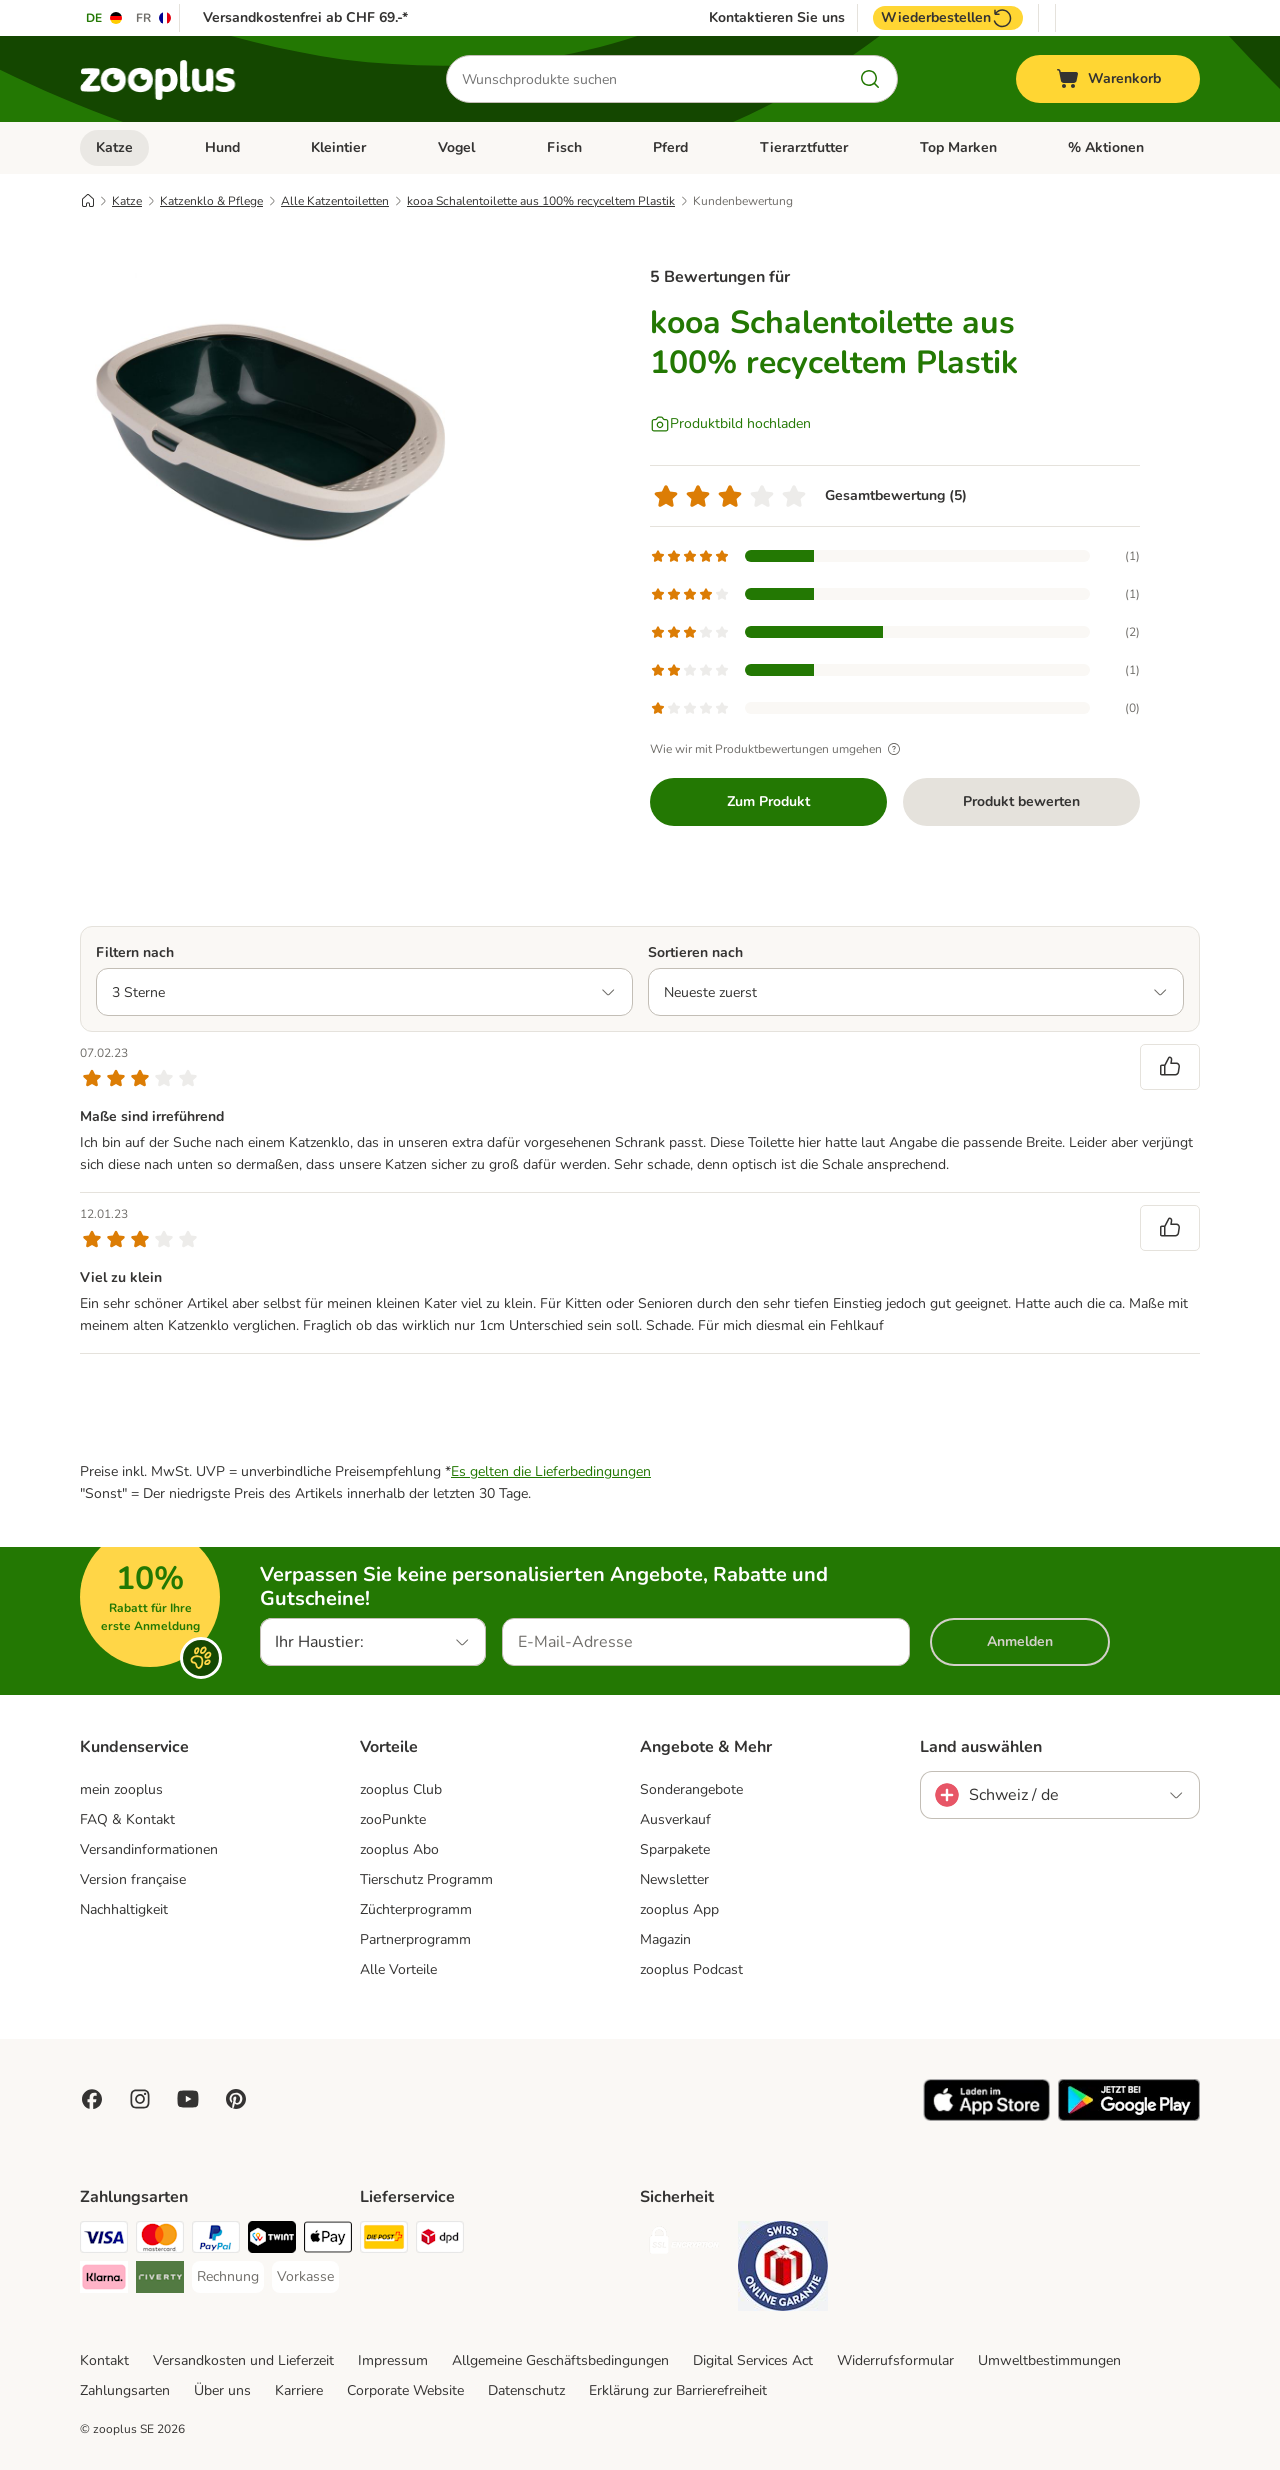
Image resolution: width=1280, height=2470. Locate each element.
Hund (222, 147)
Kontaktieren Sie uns (777, 18)
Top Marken (958, 147)
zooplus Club (401, 1789)
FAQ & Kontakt (127, 1819)
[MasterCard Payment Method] (160, 2240)
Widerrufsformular (895, 2360)
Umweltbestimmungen (1049, 2360)
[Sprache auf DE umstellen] (105, 18)
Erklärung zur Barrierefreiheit (678, 2390)
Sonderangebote (691, 1789)
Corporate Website (405, 2390)
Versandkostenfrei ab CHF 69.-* (305, 17)
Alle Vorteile (398, 1969)
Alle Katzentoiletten (335, 201)
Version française (133, 1879)
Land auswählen (981, 1747)
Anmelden (1020, 1641)
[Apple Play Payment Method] (328, 2240)
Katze (114, 147)
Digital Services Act (753, 2360)
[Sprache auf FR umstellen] (154, 18)
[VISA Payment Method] (104, 2240)
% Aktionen (1106, 147)
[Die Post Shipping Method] (384, 2240)
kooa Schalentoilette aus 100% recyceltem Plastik (541, 201)
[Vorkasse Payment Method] (305, 2277)
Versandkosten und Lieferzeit (243, 2360)
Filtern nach (135, 952)
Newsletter (674, 1879)
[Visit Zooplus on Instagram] (140, 2099)
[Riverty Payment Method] (160, 2280)
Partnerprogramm (415, 1939)
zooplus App (679, 1909)
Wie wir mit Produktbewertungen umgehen (778, 749)
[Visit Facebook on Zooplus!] (92, 2099)
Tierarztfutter (804, 147)
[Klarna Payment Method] (104, 2280)
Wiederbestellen (948, 18)
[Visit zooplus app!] (986, 2116)
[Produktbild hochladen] (730, 424)
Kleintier (338, 147)
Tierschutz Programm (426, 1879)
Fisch (564, 147)
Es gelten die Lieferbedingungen (551, 1471)
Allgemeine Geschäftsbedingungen (560, 2360)
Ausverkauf (675, 1819)
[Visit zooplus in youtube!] (188, 2099)
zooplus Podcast (691, 1969)
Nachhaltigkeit (124, 1909)
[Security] (685, 2244)
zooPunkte (393, 1819)
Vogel (456, 147)
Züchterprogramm (416, 1909)
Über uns (222, 2390)
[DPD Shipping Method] (440, 2240)
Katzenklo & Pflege (211, 201)
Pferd (670, 147)
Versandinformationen (149, 1849)
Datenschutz (526, 2390)
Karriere (299, 2390)
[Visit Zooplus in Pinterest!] (236, 2099)
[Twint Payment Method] (272, 2240)
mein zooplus (121, 1789)
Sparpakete (675, 1849)
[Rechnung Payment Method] (228, 2277)
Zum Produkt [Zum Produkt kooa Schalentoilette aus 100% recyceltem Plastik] (768, 801)
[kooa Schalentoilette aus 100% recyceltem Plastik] (270, 433)
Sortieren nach (695, 952)
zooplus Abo (399, 1849)
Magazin (665, 1939)
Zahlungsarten (125, 2390)
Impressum (393, 2360)
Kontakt (104, 2360)
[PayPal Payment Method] (216, 2240)
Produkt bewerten (1021, 801)
